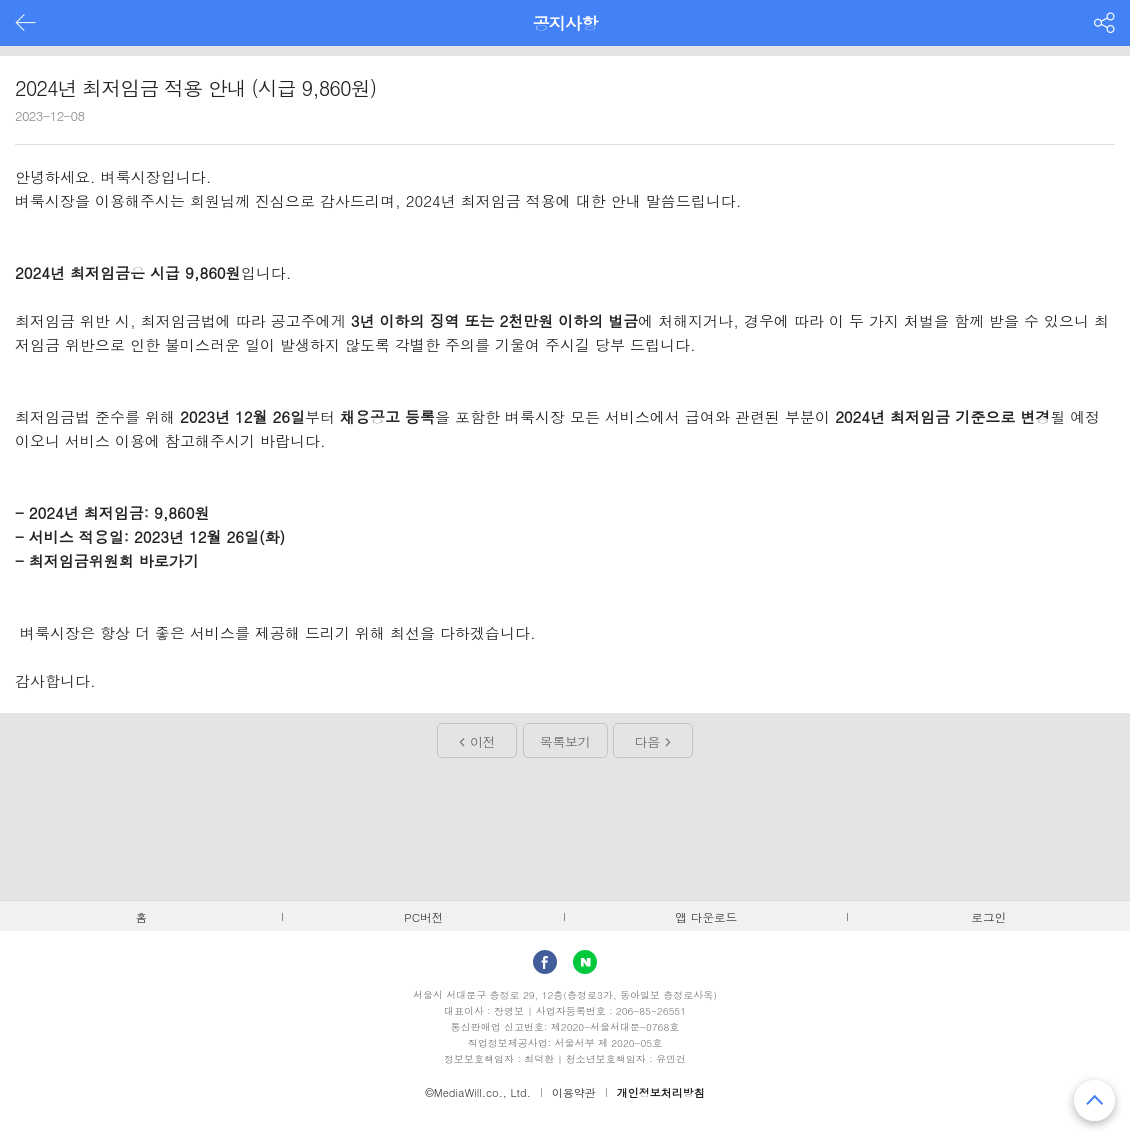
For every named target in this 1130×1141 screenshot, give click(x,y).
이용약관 (574, 1092)
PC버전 (423, 917)
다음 (647, 741)
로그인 (988, 917)
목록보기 (565, 741)
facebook (545, 962)
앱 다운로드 (706, 917)
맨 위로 (1094, 1100)
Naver (585, 962)
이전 (482, 741)
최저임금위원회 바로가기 (116, 560)
